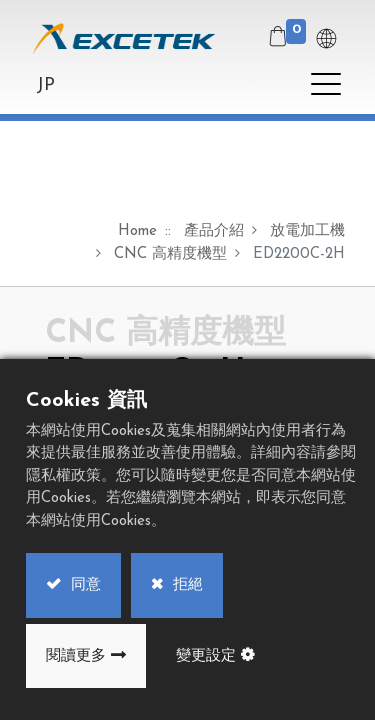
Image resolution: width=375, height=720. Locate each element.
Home (137, 231)
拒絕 (185, 585)
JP (45, 85)
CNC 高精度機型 (170, 254)
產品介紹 (214, 231)
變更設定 (206, 656)
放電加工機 (307, 231)
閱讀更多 (76, 656)
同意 (83, 585)
